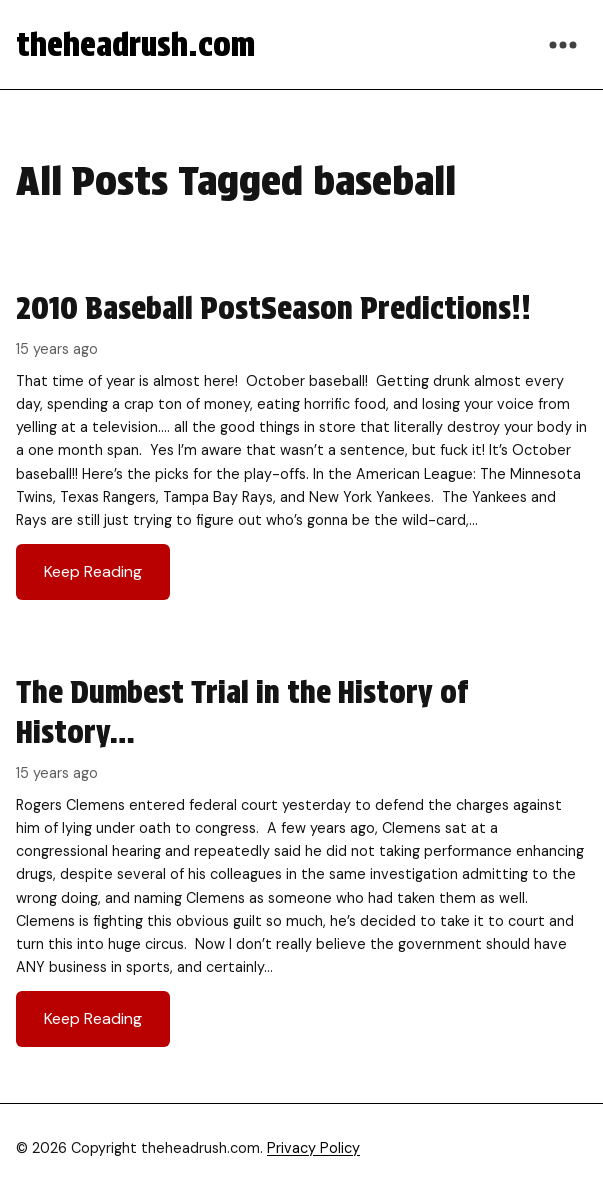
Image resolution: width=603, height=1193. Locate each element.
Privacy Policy (313, 1148)
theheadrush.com (135, 44)
